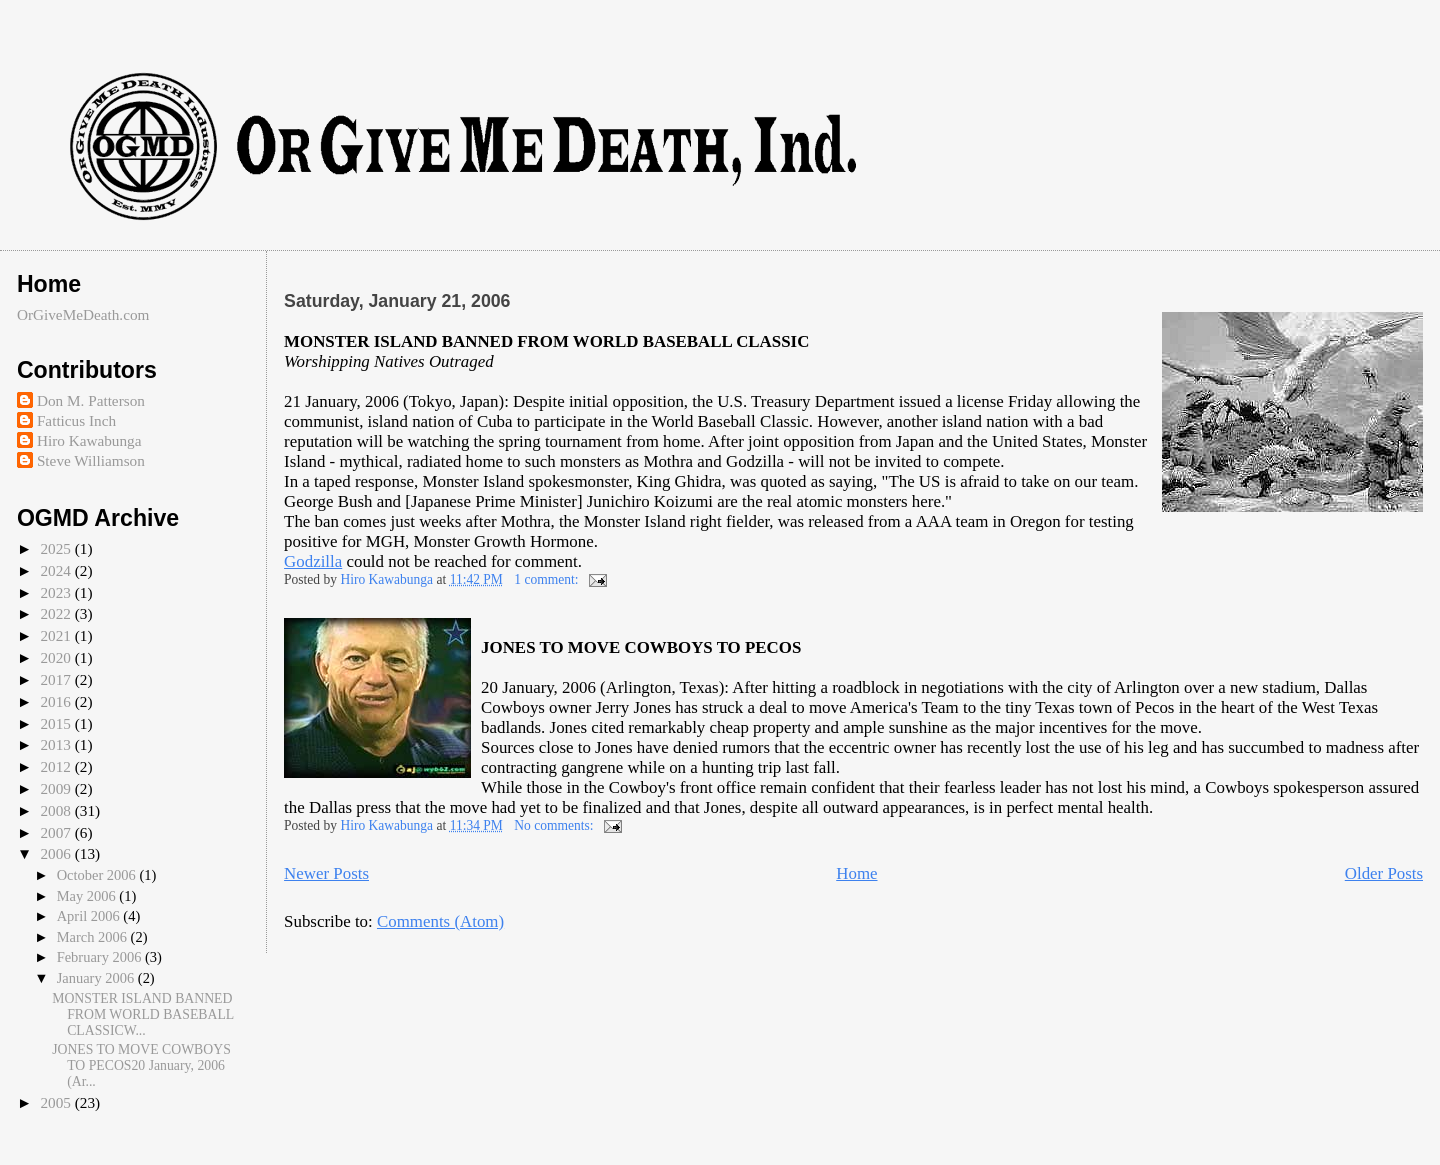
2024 (57, 570)
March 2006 (94, 937)
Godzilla (313, 561)
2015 (57, 723)
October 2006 (98, 875)
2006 (57, 853)
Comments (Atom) (440, 921)
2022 (57, 613)
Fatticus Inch (76, 420)
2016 (57, 701)
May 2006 (88, 896)
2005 (57, 1102)
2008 (57, 810)
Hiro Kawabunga (89, 440)
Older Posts (1384, 873)
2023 (57, 592)
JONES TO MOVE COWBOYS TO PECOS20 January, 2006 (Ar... (141, 1065)
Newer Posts (326, 873)
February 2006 (101, 957)
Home (856, 873)
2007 (57, 832)
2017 (57, 679)
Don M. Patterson (91, 400)
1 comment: (548, 579)
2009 (57, 788)
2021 (57, 635)
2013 (57, 744)
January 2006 (97, 978)
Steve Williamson (91, 460)
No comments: (555, 825)
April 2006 (90, 916)
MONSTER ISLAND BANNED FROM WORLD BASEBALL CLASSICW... (143, 1014)
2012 (57, 766)
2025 (57, 548)
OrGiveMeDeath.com (83, 314)
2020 (57, 657)
